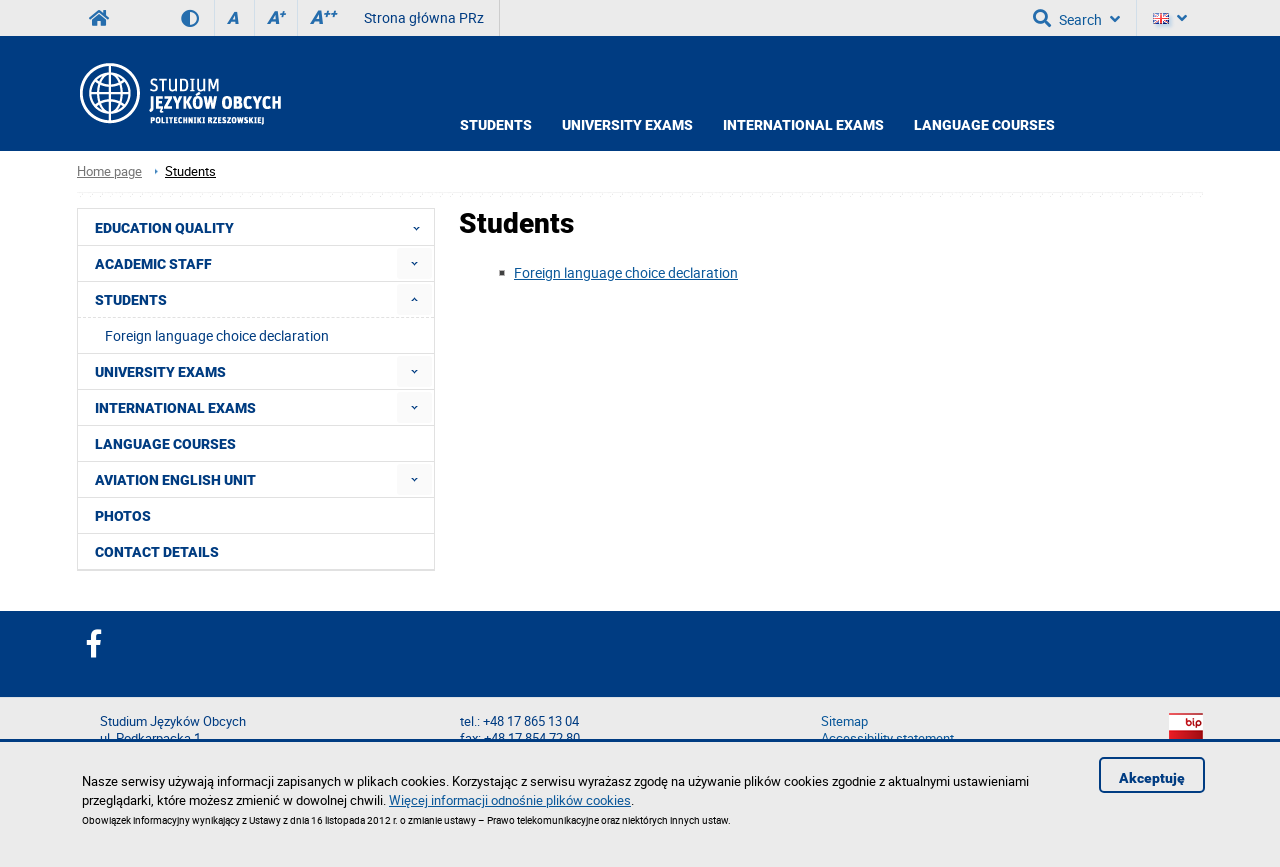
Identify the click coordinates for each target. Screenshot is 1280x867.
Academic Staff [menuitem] (153, 264)
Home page (109, 171)
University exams (627, 125)
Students (496, 125)
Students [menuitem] (131, 300)
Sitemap (844, 721)
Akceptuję (1152, 778)
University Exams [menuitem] (160, 372)
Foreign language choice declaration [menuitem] (217, 335)
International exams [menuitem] (175, 408)
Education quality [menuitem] (263, 227)
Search (1076, 18)
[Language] (1170, 18)
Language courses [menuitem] (165, 444)
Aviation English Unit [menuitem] (175, 480)
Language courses (984, 125)
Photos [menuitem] (123, 516)
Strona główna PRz (424, 17)
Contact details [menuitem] (157, 552)
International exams (803, 125)
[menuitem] (414, 263)
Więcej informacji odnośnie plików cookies (510, 800)
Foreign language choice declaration (626, 272)
